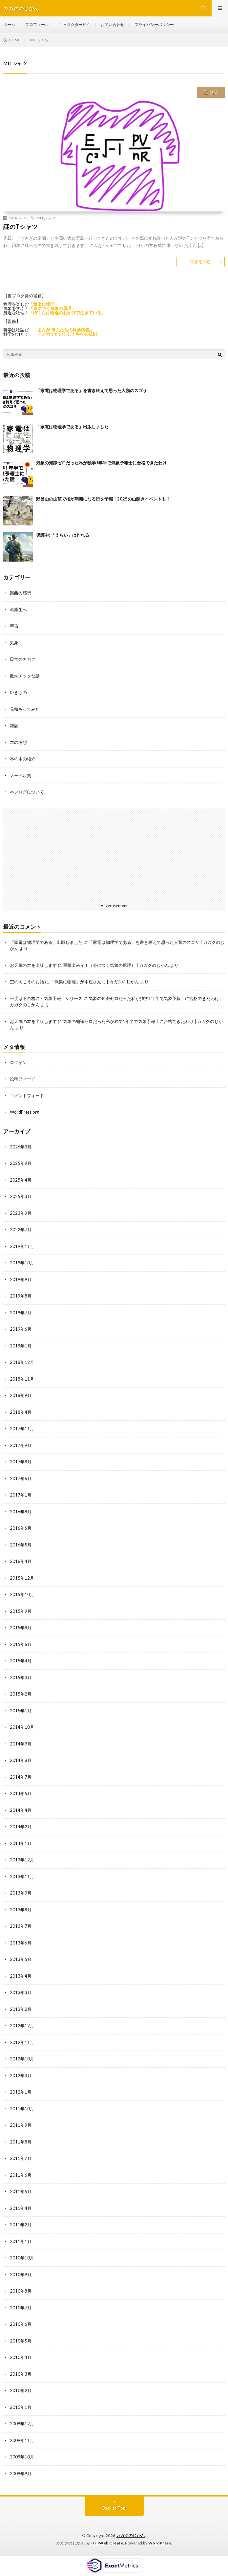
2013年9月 (20, 1893)
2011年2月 (20, 2224)
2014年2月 (20, 1826)
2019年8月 (20, 1296)
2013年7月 (20, 1926)
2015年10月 (22, 1594)
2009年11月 (22, 2440)
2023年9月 (20, 1213)
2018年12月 (22, 1362)
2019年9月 (20, 1279)
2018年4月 (20, 1412)
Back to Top (114, 2508)
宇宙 (14, 626)
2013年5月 (20, 1959)
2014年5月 (20, 1793)
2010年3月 (20, 2374)
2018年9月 (20, 1395)
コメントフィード (27, 1095)
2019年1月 (20, 1345)
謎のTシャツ (20, 226)
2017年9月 (20, 1445)
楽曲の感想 (20, 592)
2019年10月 (22, 1262)
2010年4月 (20, 2357)
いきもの (18, 692)
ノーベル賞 (20, 775)
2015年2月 (20, 1694)
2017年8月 (20, 1461)
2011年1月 (20, 2241)
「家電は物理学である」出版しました (72, 426)
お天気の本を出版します (33, 965)
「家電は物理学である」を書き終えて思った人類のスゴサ (91, 390)
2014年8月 (20, 1760)
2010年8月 (20, 2291)
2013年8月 (20, 1909)
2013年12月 (22, 1859)
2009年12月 (22, 2423)
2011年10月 (22, 2108)
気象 (14, 642)
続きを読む (200, 261)
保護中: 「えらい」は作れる (62, 535)
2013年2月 (20, 2009)
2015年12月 (22, 1578)
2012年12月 (22, 2025)
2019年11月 (22, 1246)
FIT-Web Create (107, 2543)
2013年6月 (20, 1942)
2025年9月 (20, 1163)
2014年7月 (20, 1777)
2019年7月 (20, 1312)
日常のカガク (22, 659)
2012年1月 (20, 2092)
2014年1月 (20, 1843)
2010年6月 (20, 2324)
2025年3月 (20, 1196)
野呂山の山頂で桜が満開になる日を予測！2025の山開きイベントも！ (103, 498)
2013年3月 (20, 1992)
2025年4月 (20, 1180)
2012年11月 (22, 2042)
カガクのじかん (130, 2535)
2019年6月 (20, 1329)
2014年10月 (22, 1727)
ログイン (18, 1062)
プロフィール (37, 24)
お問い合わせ (112, 24)
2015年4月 (20, 1660)
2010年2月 (20, 2390)
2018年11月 (22, 1379)
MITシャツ (45, 218)
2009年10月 (22, 2456)
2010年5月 (20, 2340)
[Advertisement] (114, 854)
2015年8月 (20, 1627)
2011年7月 (20, 2158)
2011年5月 (20, 2191)
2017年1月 (20, 1495)
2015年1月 (20, 1710)
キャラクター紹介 (75, 24)
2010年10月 (22, 2257)
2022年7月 (20, 1229)
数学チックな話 (25, 675)
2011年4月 (20, 2208)
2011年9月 (20, 2125)
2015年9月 (20, 1611)
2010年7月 (20, 2307)
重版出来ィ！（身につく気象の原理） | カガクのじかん (116, 965)
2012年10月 (22, 2058)
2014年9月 (20, 1743)
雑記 (214, 92)
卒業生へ (18, 609)
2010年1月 (20, 2407)
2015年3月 (20, 1677)
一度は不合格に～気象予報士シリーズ (46, 998)
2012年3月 (20, 2075)
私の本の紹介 (22, 758)
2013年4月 (20, 1976)
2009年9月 (20, 2473)
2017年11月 (22, 1428)
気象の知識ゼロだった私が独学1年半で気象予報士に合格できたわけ (101, 462)
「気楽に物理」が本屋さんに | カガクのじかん (94, 981)
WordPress (159, 2543)
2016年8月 (20, 1511)
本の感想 (18, 742)
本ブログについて (27, 791)
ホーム (9, 24)
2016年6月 (20, 1528)
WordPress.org (24, 1112)
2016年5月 (20, 1544)
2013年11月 (22, 1876)
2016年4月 (20, 1561)
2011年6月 (20, 2175)
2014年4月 (20, 1810)
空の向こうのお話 (27, 981)
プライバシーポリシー (154, 24)
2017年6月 (20, 1478)
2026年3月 (20, 1146)
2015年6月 (20, 1644)
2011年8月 (20, 2141)
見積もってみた (25, 709)
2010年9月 (20, 2274)
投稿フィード (22, 1078)
